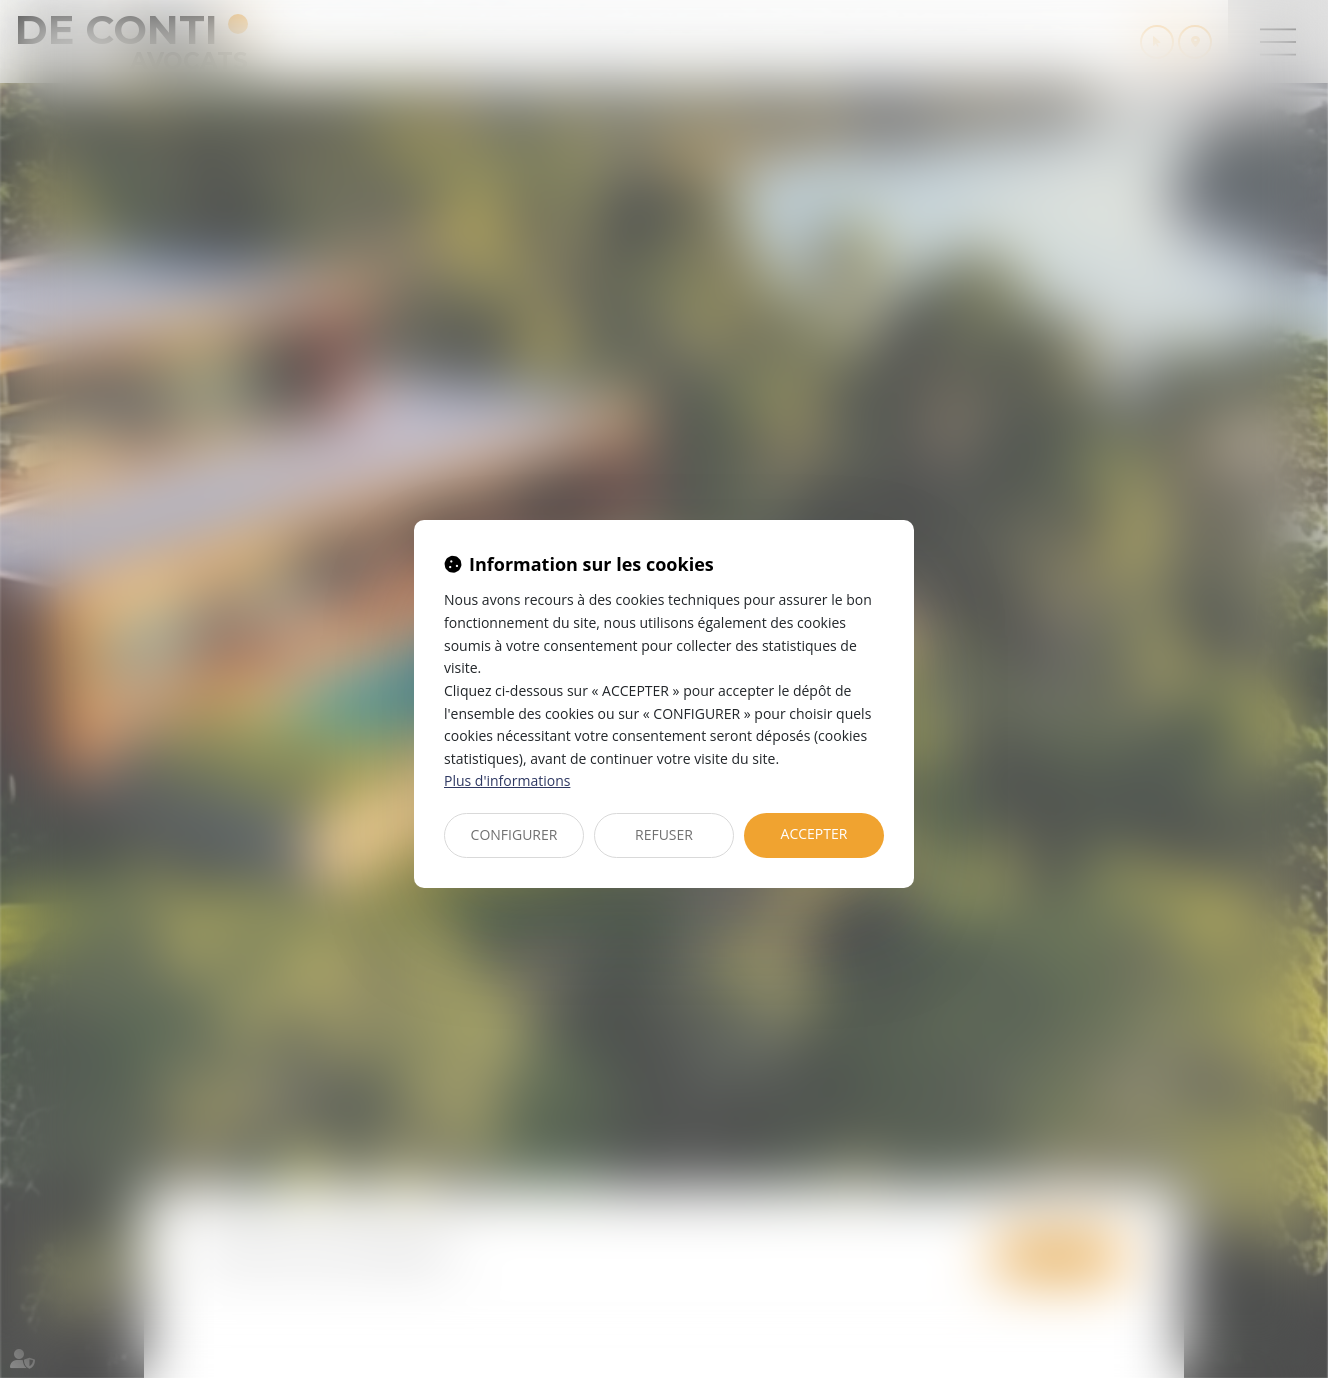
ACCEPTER (814, 833)
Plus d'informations (507, 780)
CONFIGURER (514, 834)
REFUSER (664, 834)
